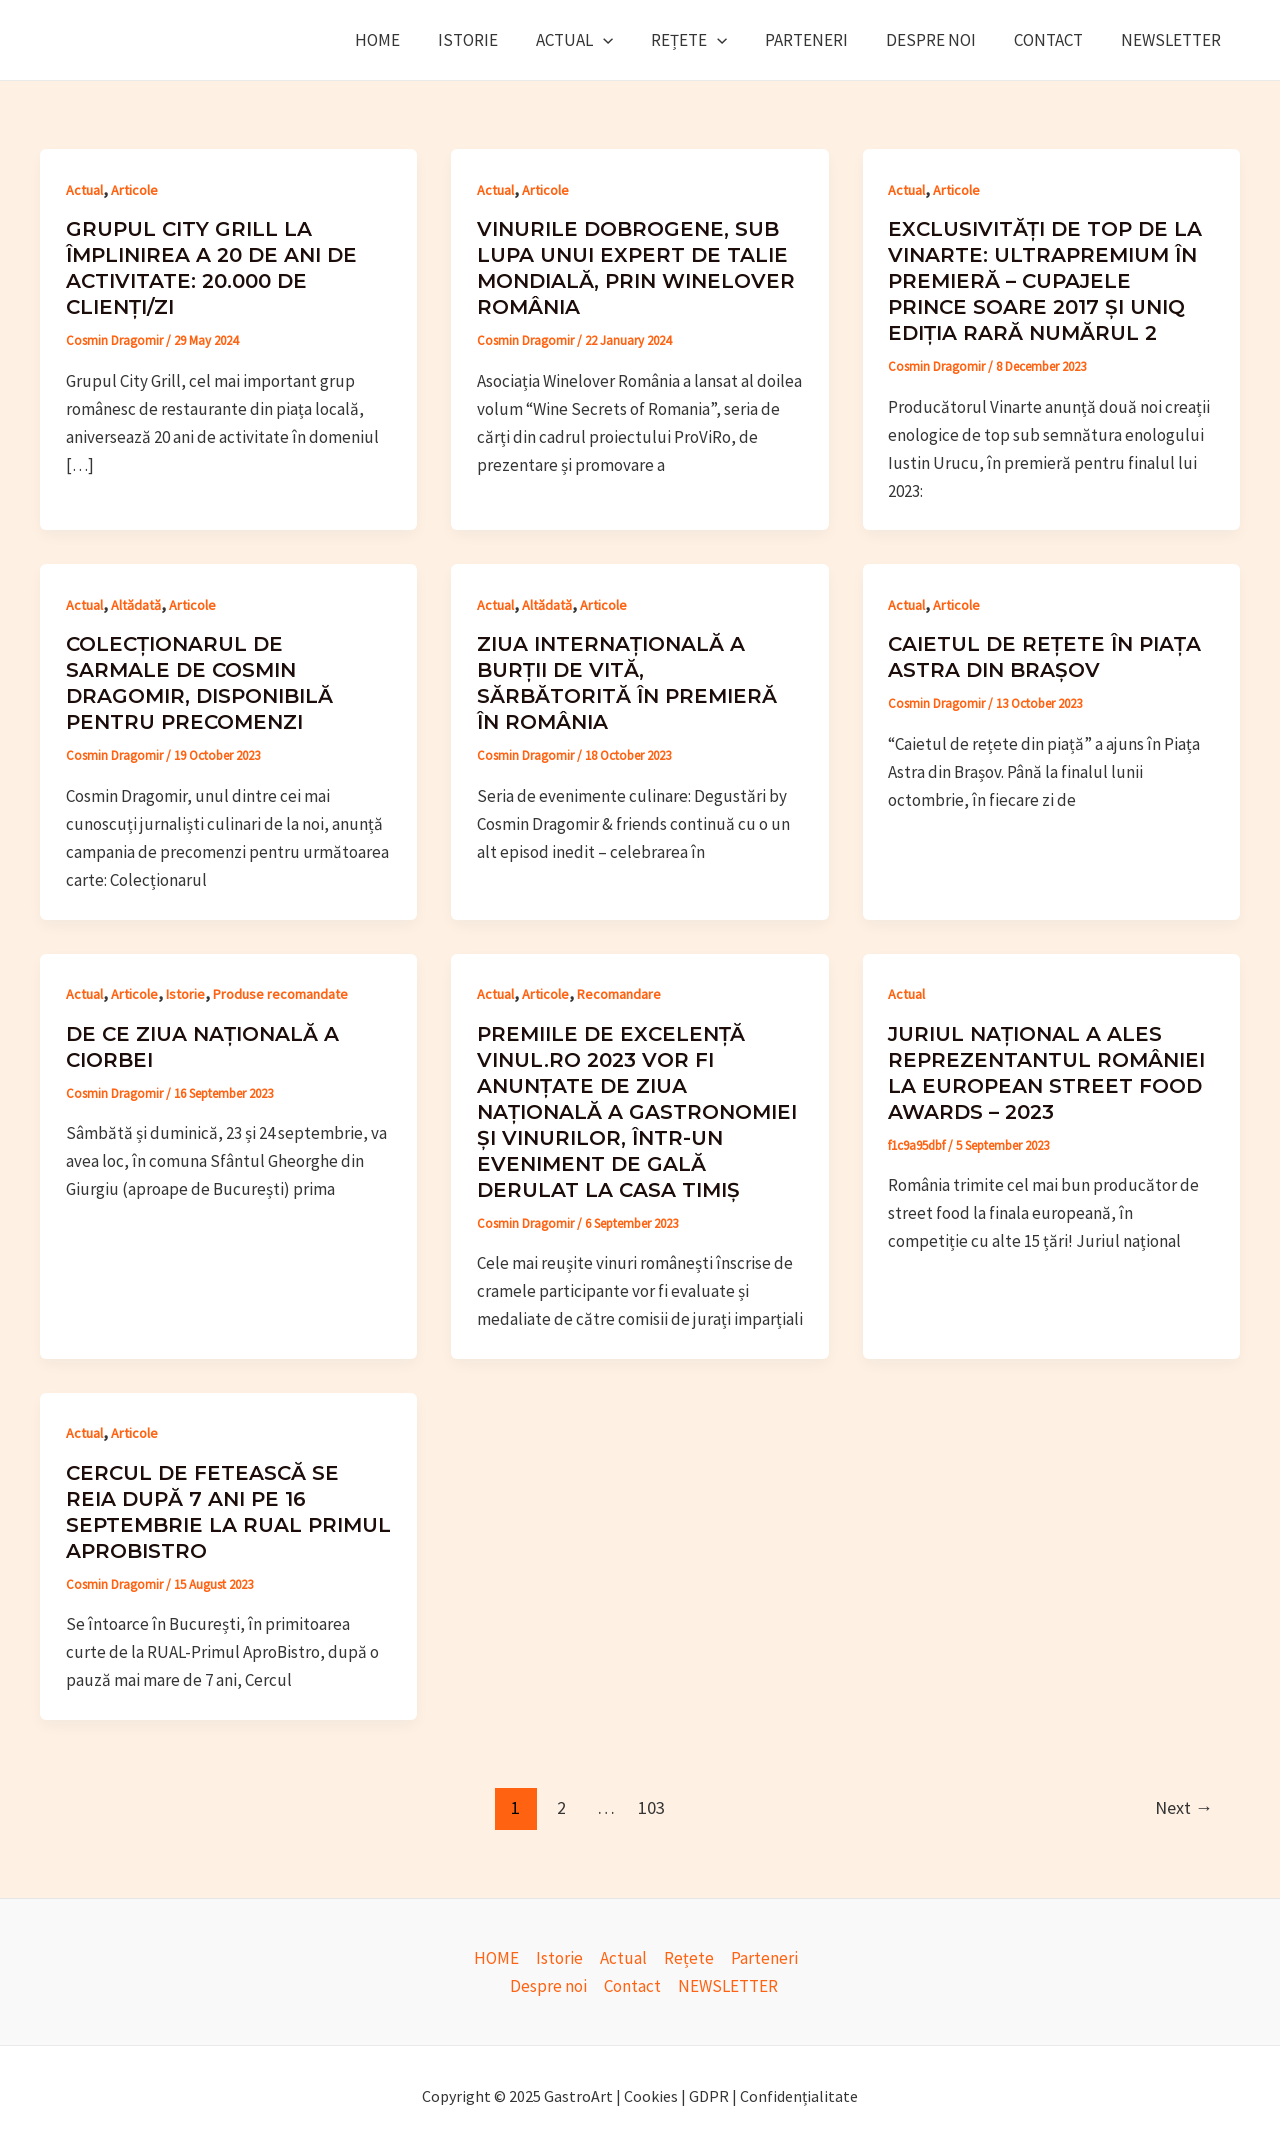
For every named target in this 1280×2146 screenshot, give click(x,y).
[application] (625, 40)
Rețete (707, 40)
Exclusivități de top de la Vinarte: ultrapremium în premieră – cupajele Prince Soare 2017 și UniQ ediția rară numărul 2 (1045, 281)
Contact (1054, 40)
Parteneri (820, 40)
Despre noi (941, 40)
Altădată (136, 605)
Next (1184, 1807)
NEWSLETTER (1173, 40)
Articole (134, 190)
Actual (596, 40)
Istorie (494, 40)
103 (651, 1807)
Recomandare (619, 994)
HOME (407, 40)
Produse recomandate (280, 994)
